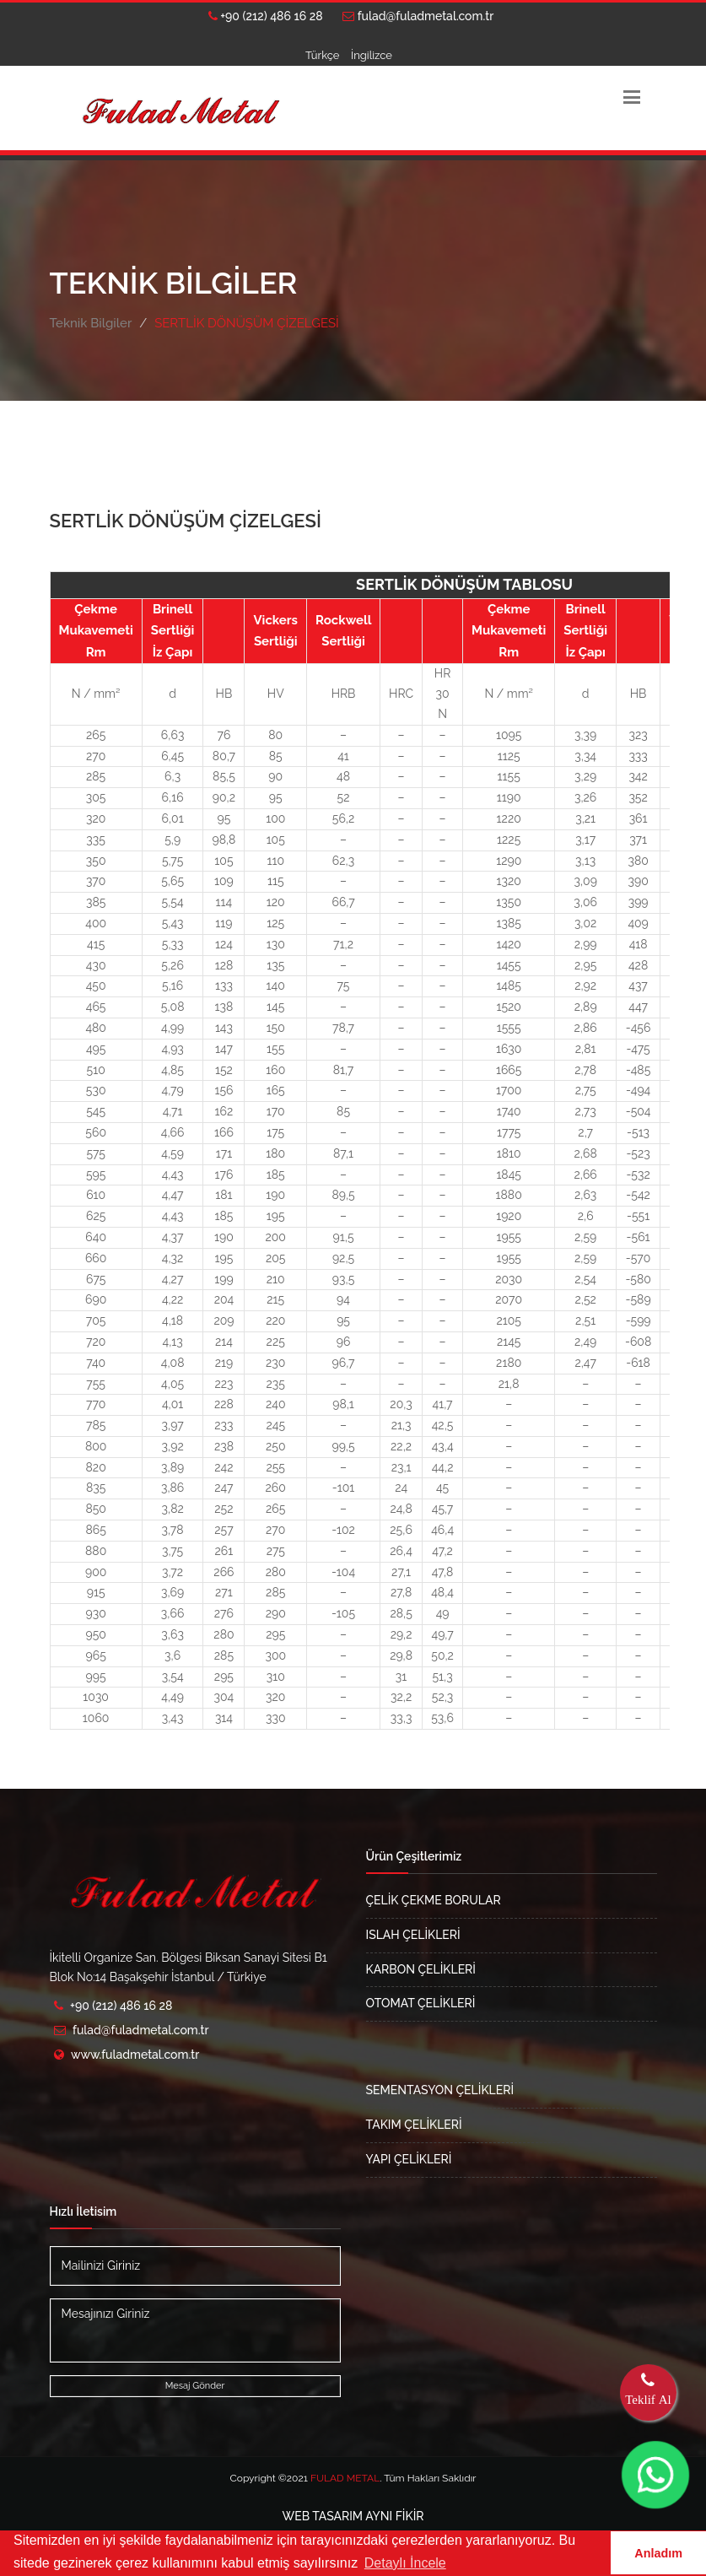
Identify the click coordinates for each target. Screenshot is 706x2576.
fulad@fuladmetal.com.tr (417, 16)
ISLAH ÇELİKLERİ (413, 1934)
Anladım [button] (658, 2553)
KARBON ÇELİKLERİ (421, 1969)
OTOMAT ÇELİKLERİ (421, 2003)
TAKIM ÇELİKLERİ (414, 2124)
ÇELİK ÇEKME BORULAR (433, 1900)
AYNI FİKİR (353, 2516)
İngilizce (371, 55)
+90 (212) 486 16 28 (265, 16)
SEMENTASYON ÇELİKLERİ (440, 2090)
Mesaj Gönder (195, 2385)
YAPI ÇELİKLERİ (409, 2159)
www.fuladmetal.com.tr (135, 2054)
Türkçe (322, 55)
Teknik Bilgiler (91, 323)
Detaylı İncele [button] (405, 2563)
